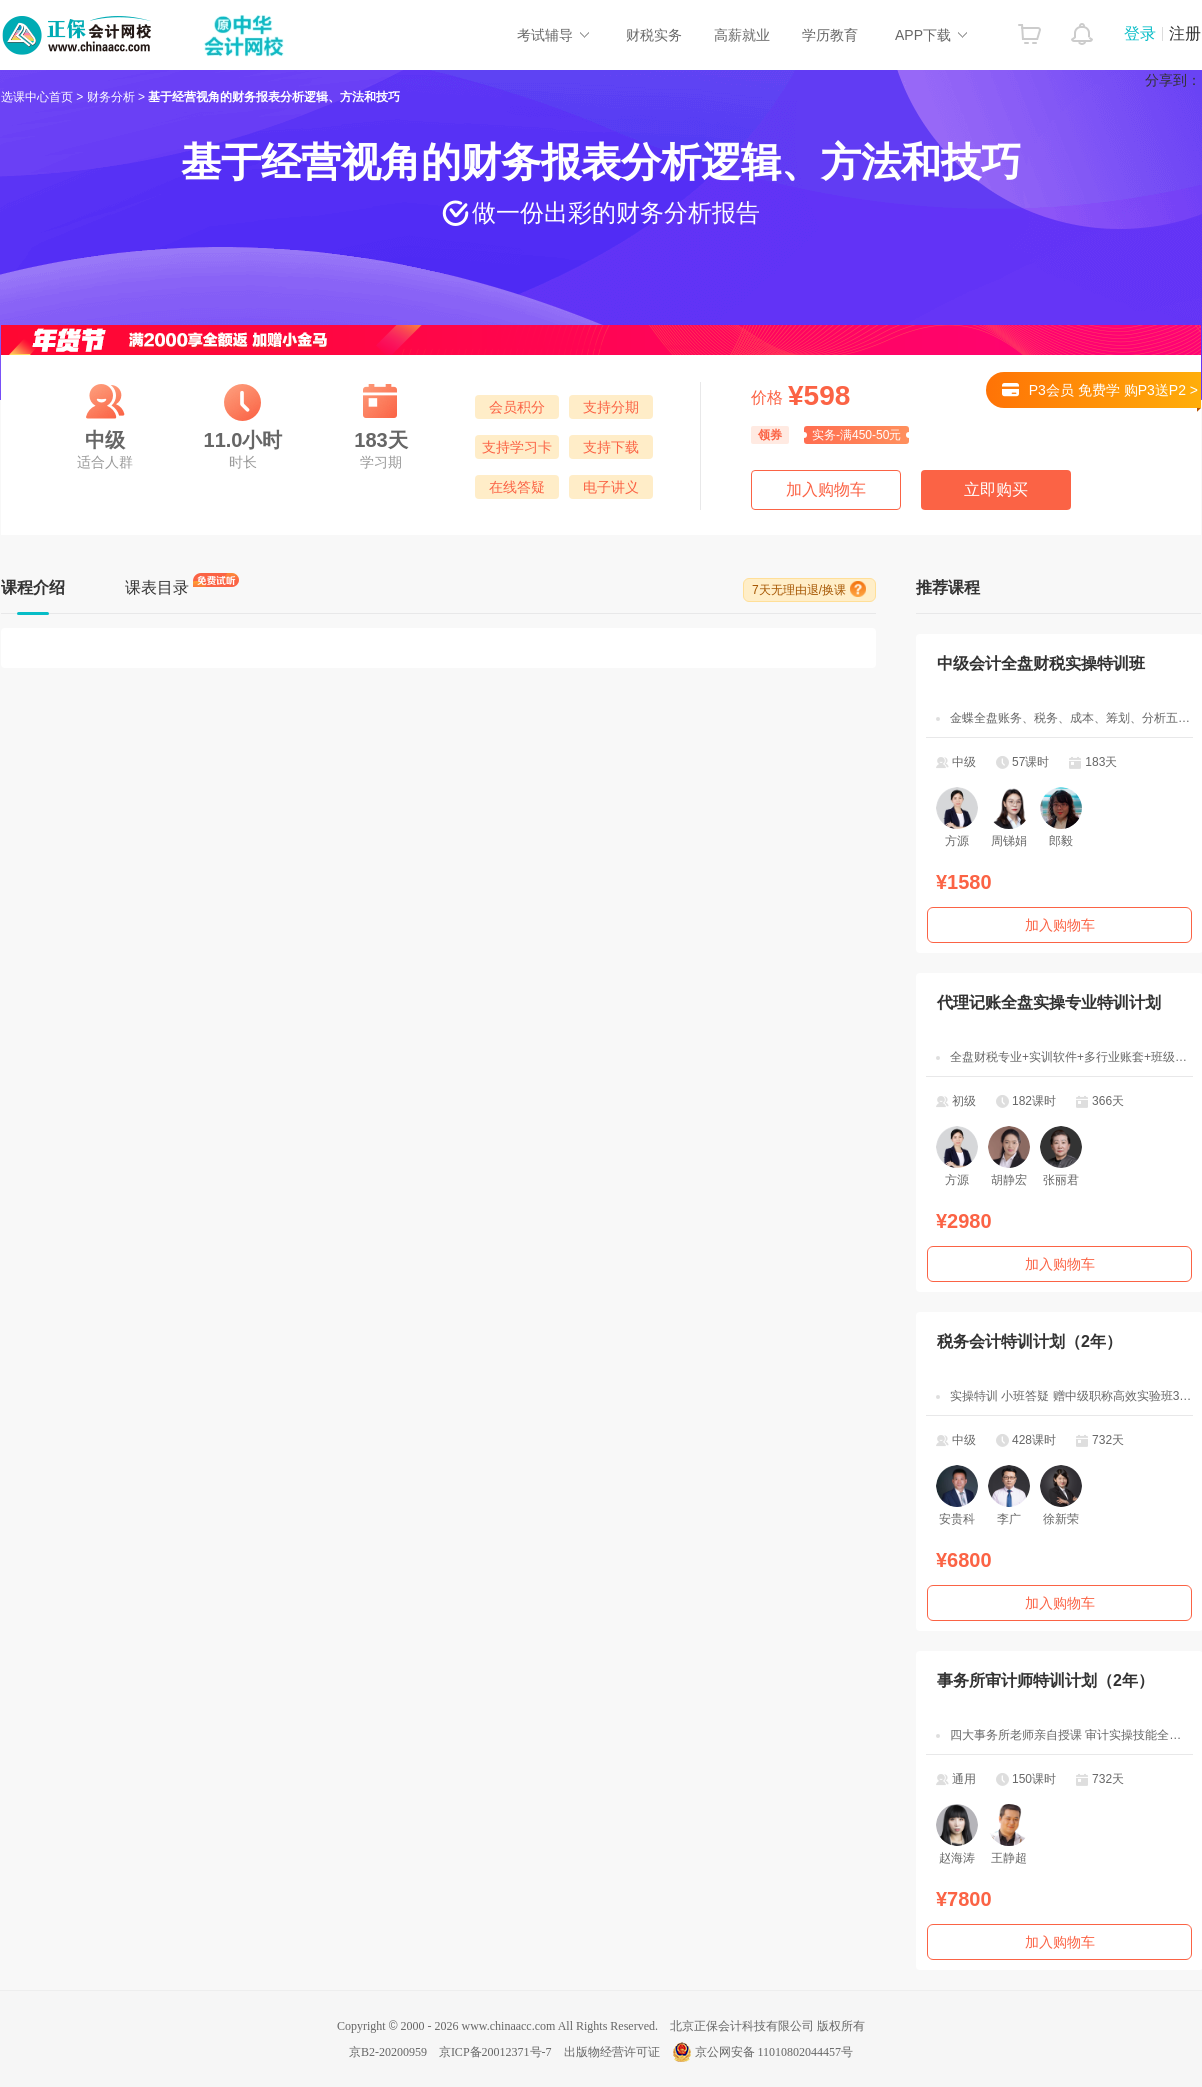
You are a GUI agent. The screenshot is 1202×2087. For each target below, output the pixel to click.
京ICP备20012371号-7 (495, 2052)
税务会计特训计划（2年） (1029, 1341)
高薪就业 (742, 35)
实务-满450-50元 (856, 435)
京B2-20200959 (388, 2052)
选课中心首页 (37, 97)
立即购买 (996, 489)
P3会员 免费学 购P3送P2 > (1101, 395)
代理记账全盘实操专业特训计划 (1049, 1002)
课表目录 (157, 587)
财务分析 (111, 97)
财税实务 (654, 35)
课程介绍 (33, 587)
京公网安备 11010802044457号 (763, 2052)
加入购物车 (826, 489)
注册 (1185, 33)
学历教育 (830, 35)
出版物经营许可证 (612, 2052)
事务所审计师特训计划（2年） (1045, 1680)
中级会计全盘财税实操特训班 (1041, 663)
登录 (1140, 33)
